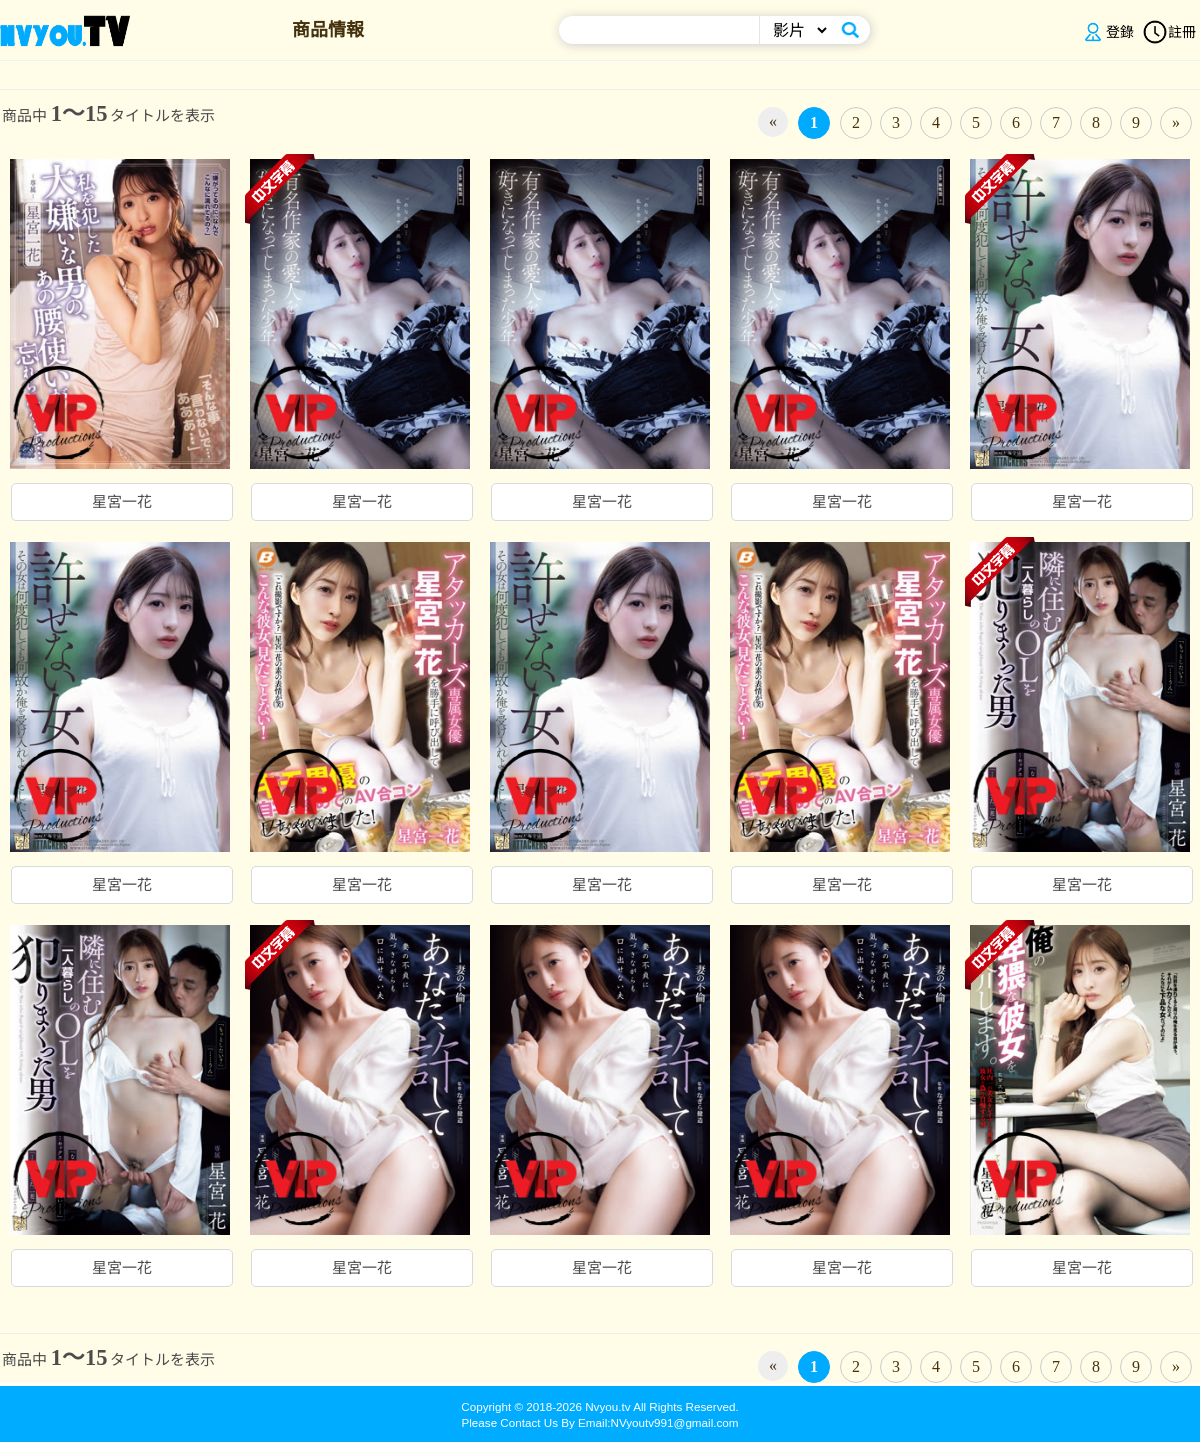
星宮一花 (122, 502)
